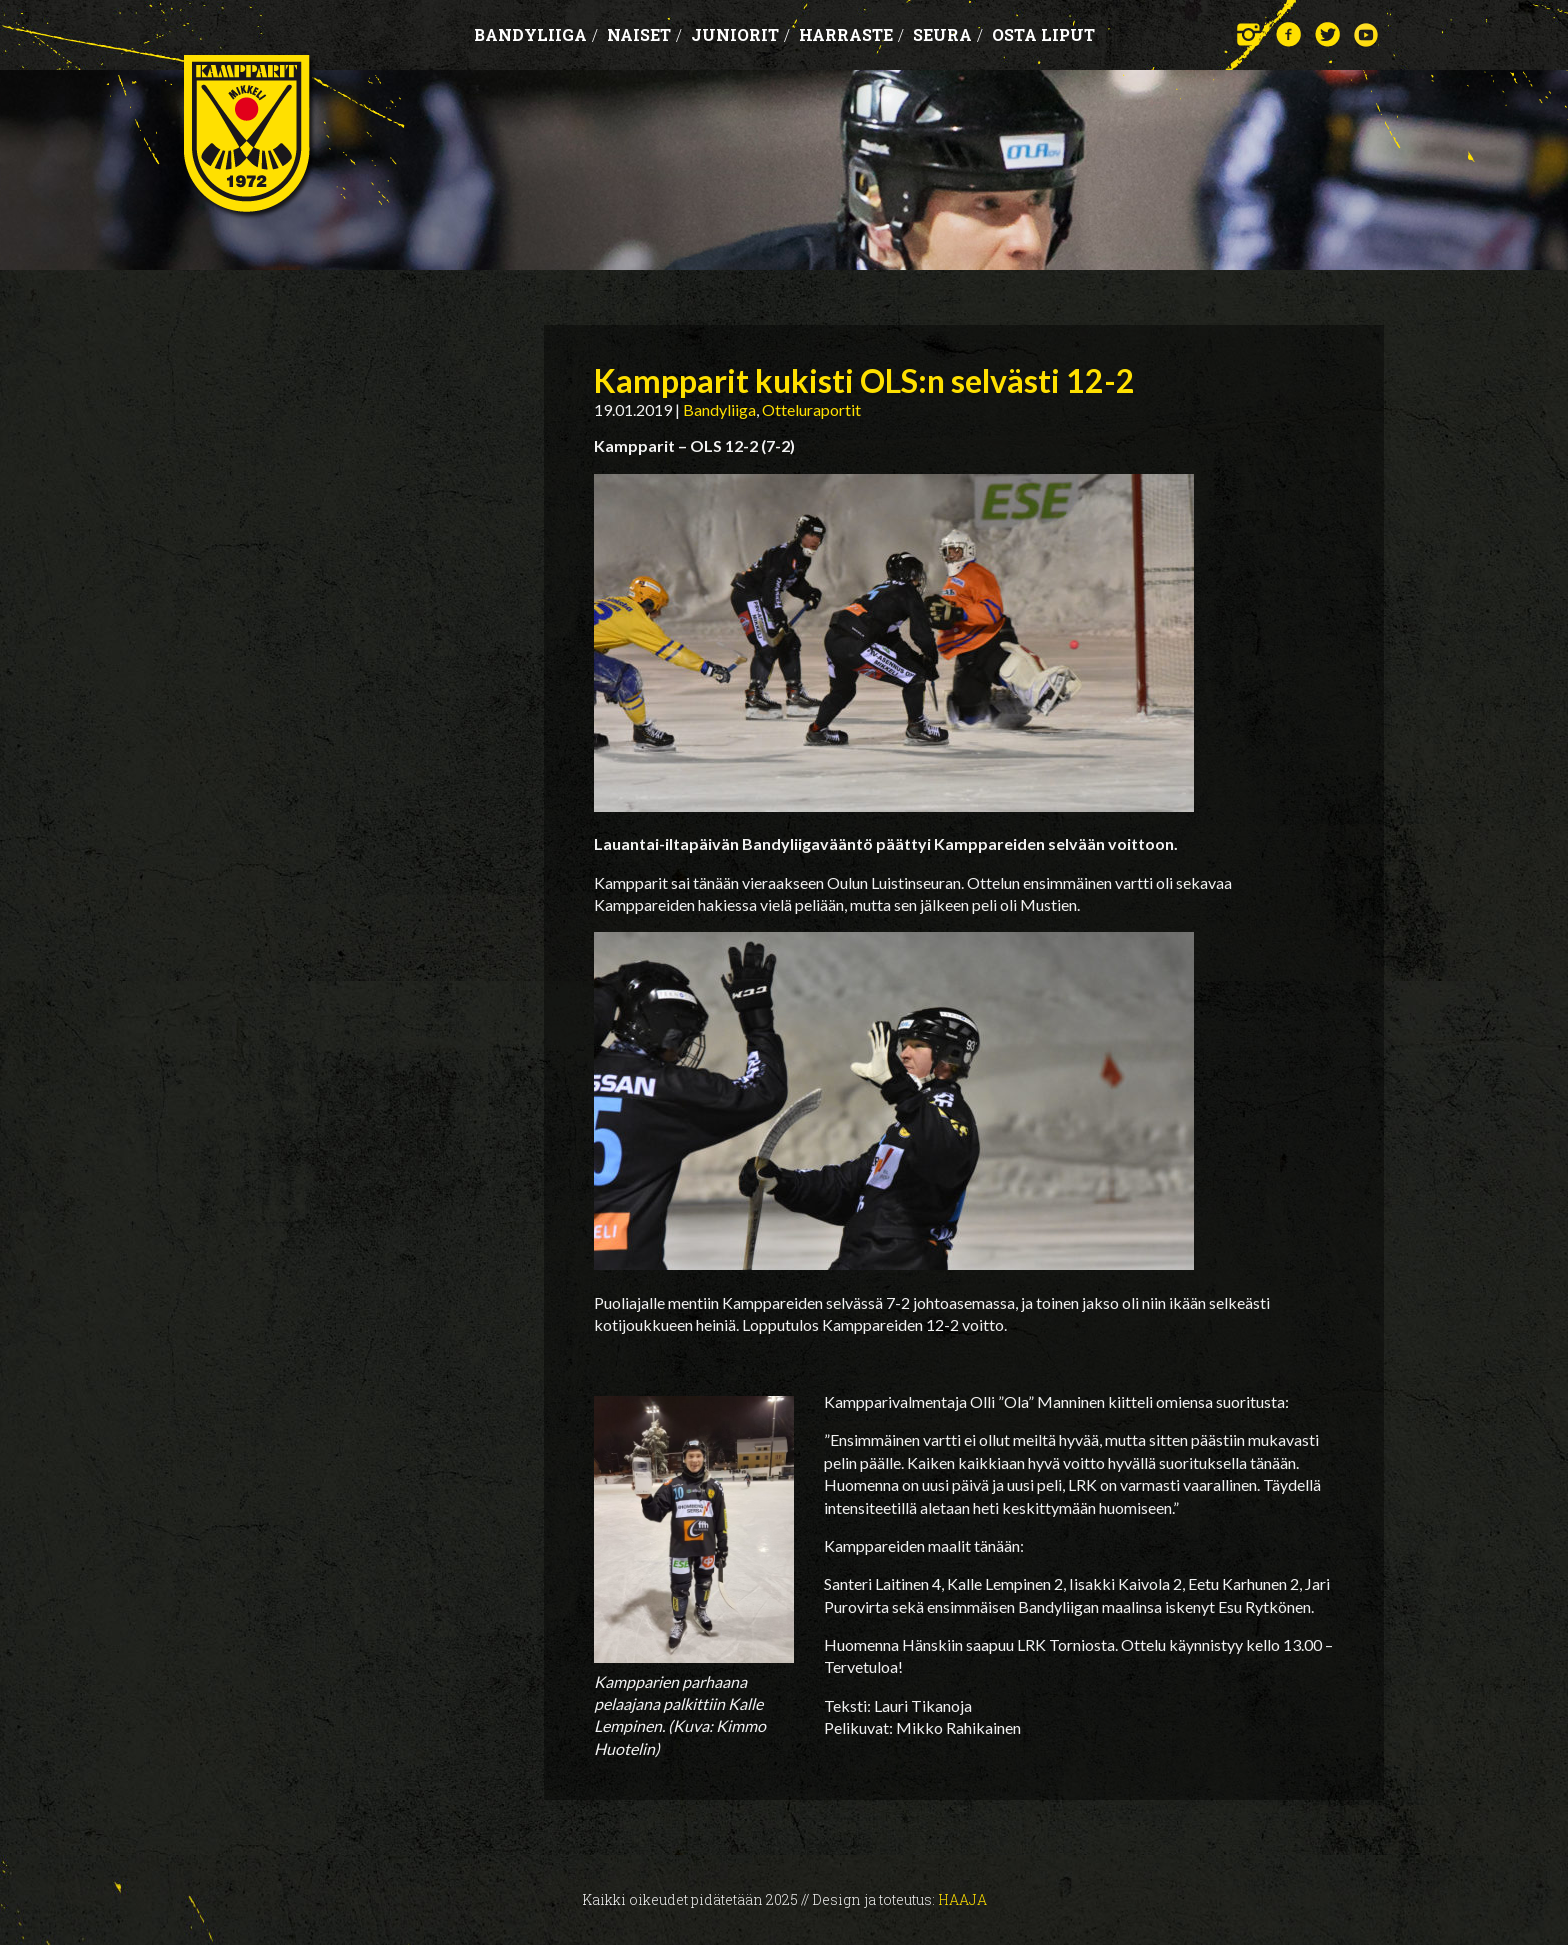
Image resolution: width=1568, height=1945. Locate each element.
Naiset (644, 34)
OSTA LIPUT (1043, 34)
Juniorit (740, 34)
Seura (948, 34)
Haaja (962, 1899)
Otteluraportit (811, 409)
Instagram (1249, 34)
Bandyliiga (536, 34)
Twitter (1327, 34)
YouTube (1366, 34)
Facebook (1288, 34)
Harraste (851, 34)
